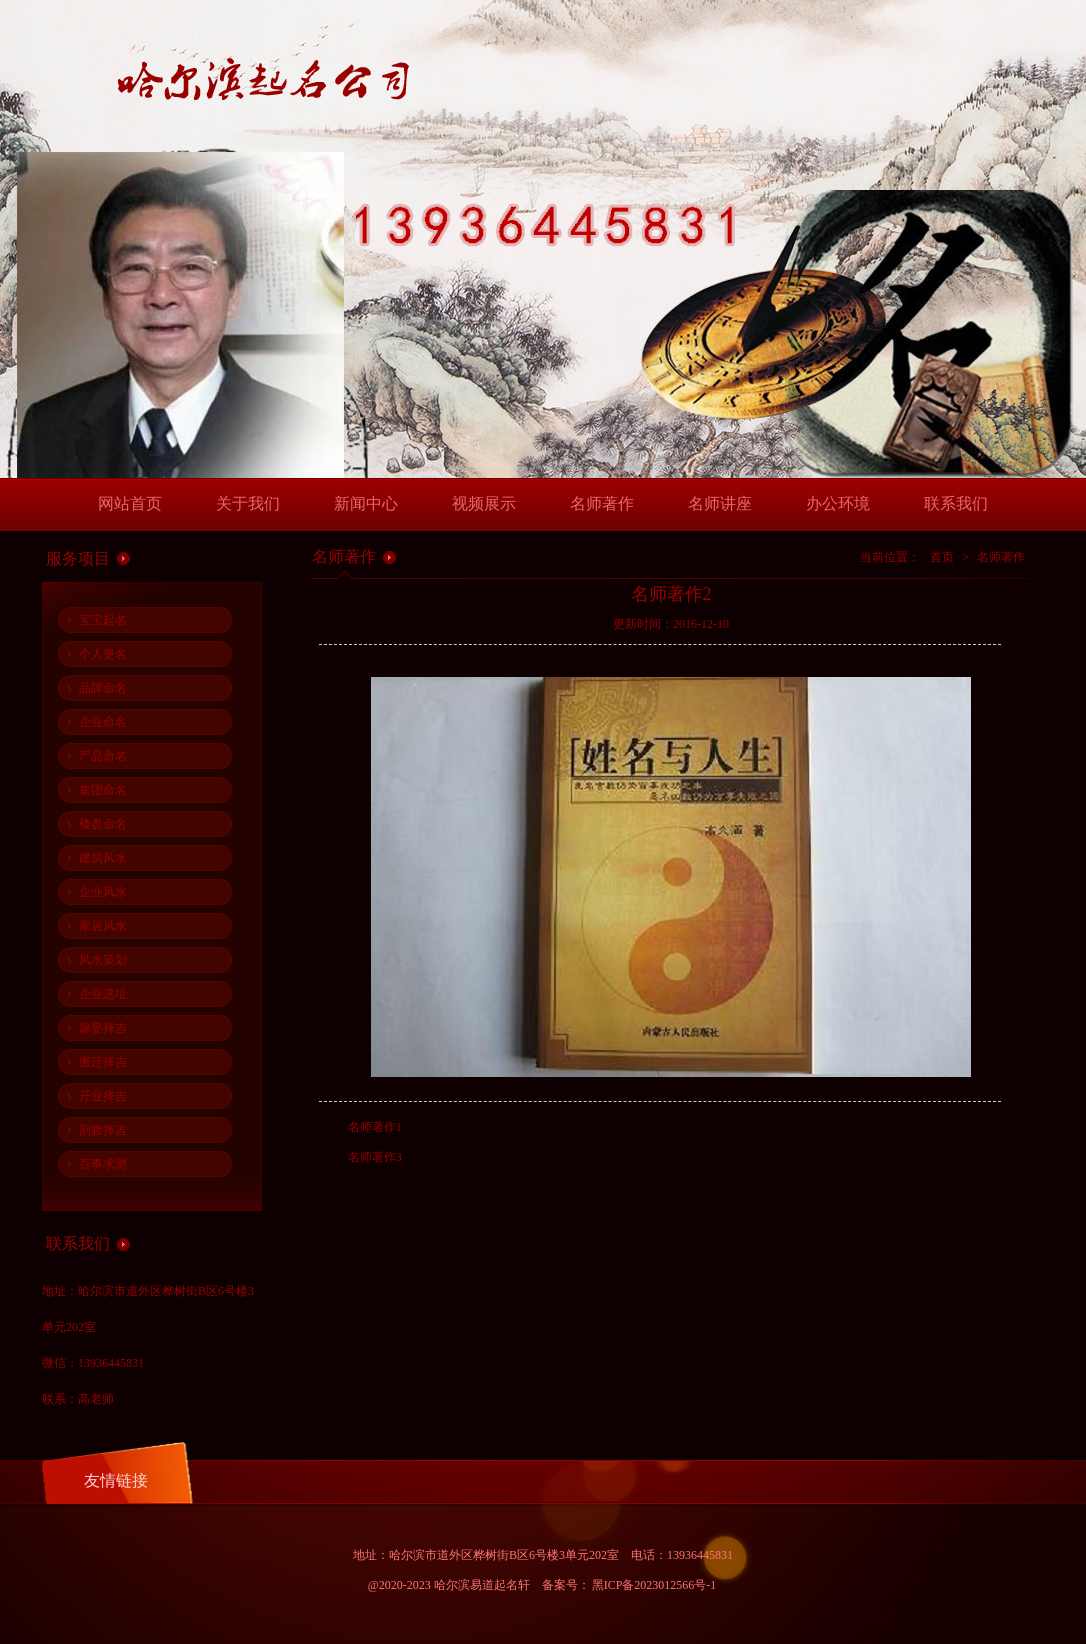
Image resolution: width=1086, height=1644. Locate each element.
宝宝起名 (103, 620)
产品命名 (103, 756)
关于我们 (248, 503)
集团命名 (103, 790)
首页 (942, 557)
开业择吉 (103, 1096)
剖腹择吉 (103, 1130)
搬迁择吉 (103, 1062)
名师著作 (602, 503)
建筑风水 (103, 858)
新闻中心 (366, 503)
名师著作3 (375, 1157)
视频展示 (484, 503)
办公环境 (838, 503)
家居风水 (103, 926)
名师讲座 (720, 503)
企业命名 (103, 722)
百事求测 (103, 1164)
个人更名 (103, 654)
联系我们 (956, 503)
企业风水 (103, 892)
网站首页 (130, 503)
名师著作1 (375, 1127)
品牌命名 (103, 688)
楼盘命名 (103, 824)
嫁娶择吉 (103, 1028)
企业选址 (103, 994)
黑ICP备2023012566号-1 (654, 1585)
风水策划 (103, 960)
